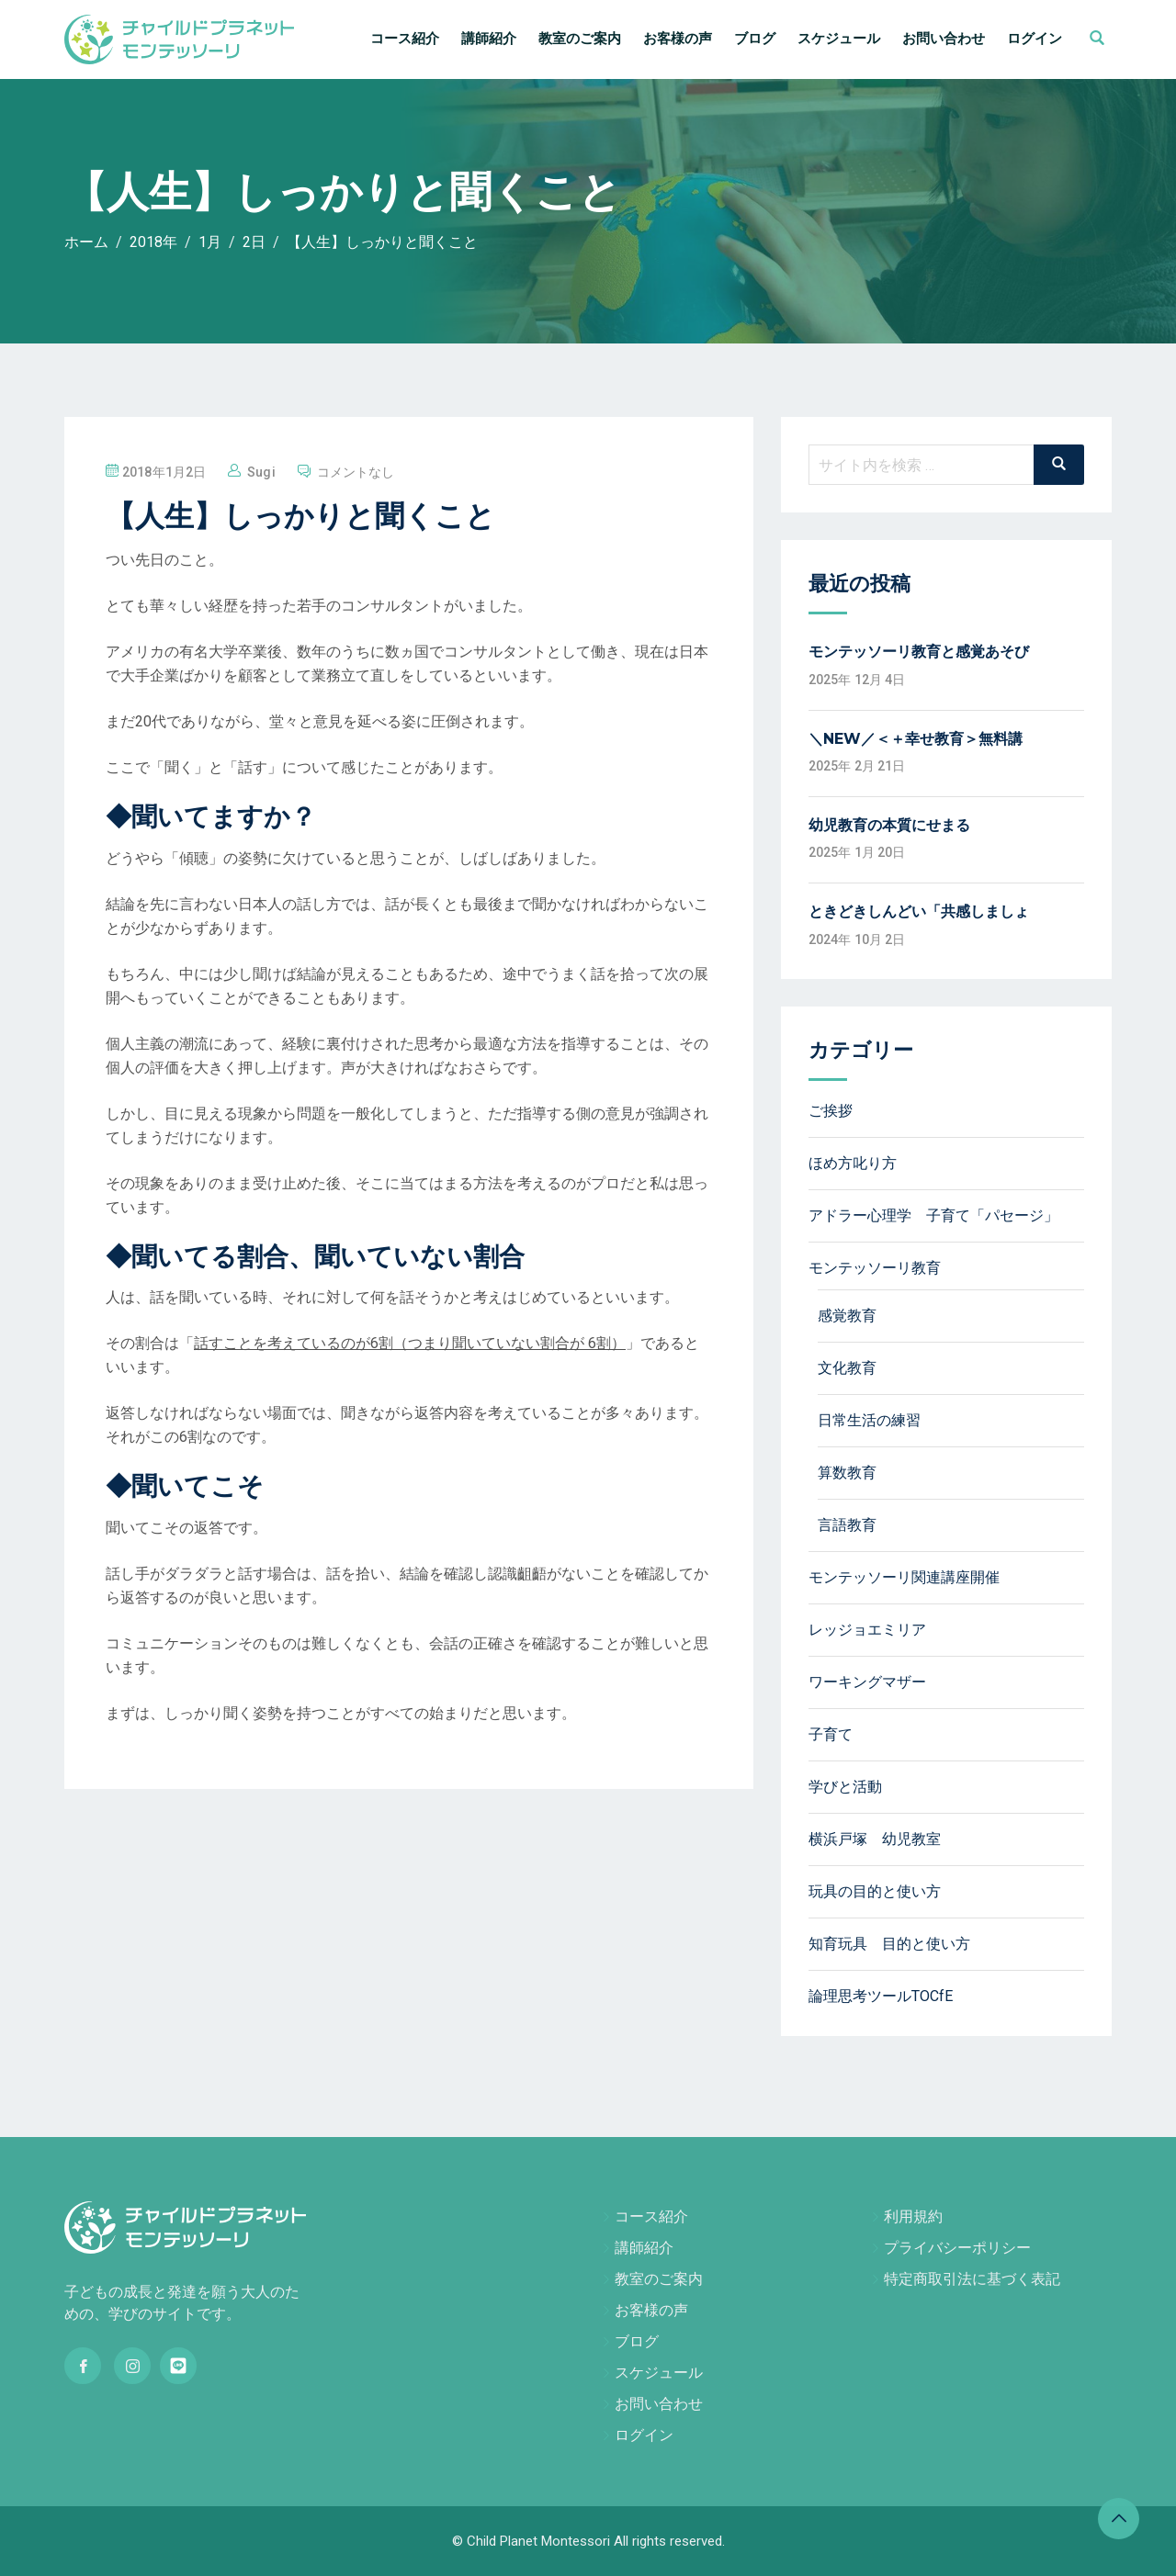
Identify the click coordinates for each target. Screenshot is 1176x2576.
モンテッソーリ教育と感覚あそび (918, 651)
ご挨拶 (830, 1110)
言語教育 (847, 1525)
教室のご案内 (579, 38)
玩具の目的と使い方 (874, 1891)
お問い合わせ (943, 38)
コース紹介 (404, 38)
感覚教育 (847, 1315)
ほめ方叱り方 (852, 1163)
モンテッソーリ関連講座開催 (904, 1577)
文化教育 (847, 1368)
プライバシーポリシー (957, 2247)
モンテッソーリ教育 (874, 1268)
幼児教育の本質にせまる (889, 825)
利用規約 (913, 2216)
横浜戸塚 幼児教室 (874, 1839)
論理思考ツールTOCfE (880, 1996)
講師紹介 (488, 38)
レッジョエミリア (867, 1629)
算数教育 (847, 1472)
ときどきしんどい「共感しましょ (918, 911)
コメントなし (356, 472)
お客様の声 (677, 38)
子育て (830, 1734)
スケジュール (838, 38)
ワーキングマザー (867, 1682)
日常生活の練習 (869, 1420)
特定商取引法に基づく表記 (972, 2279)
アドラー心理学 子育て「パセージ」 (933, 1215)
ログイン (1034, 38)
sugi (261, 472)
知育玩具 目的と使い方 (889, 1943)
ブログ (754, 38)
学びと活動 (845, 1786)
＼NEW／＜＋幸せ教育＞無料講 (915, 739)
